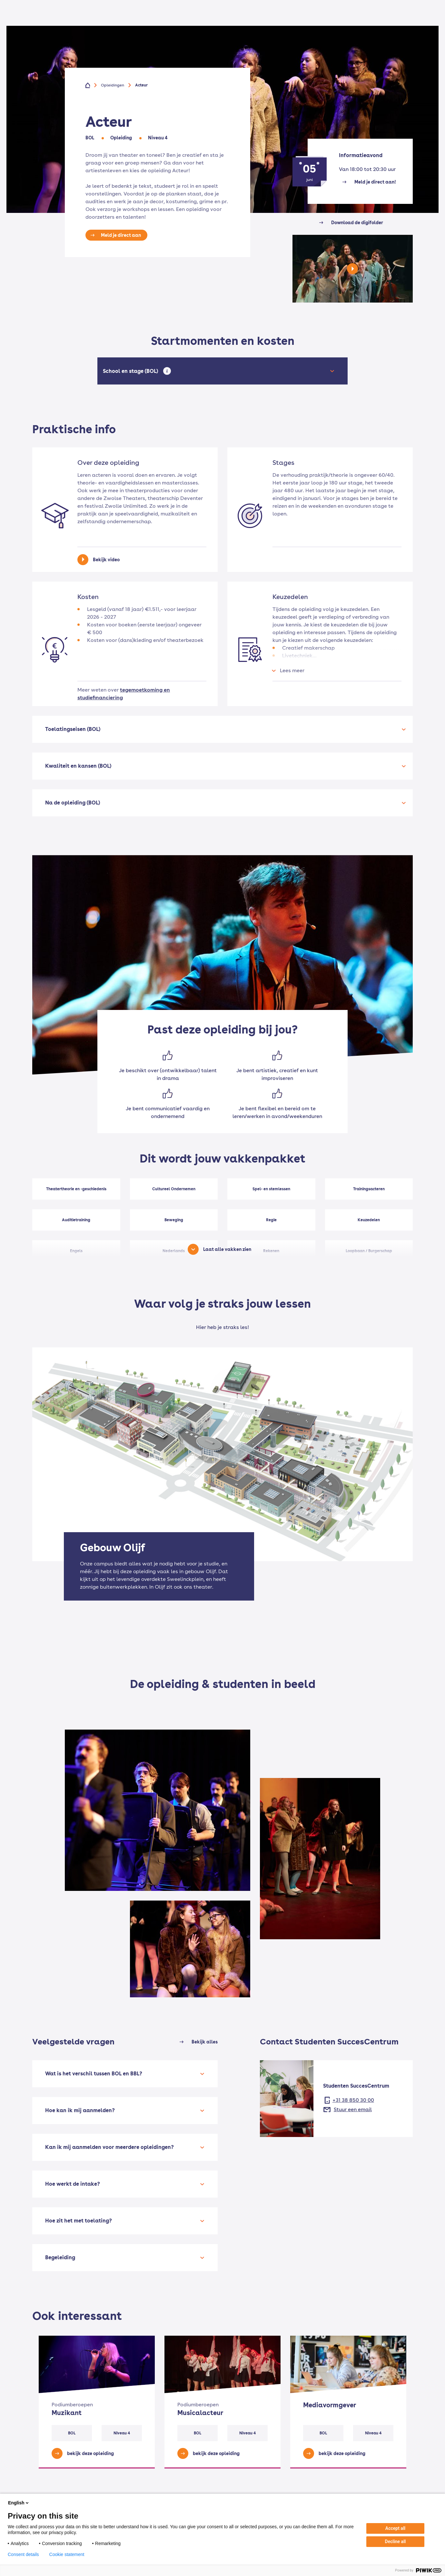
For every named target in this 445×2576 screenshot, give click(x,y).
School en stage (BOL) (132, 371)
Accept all (395, 2528)
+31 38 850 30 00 (353, 2100)
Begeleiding (60, 2257)
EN (410, 4)
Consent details (23, 2554)
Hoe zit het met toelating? (78, 2221)
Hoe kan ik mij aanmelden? (80, 2110)
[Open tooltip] (167, 371)
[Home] (53, 23)
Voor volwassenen (196, 23)
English (19, 2502)
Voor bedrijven (245, 23)
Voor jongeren (148, 23)
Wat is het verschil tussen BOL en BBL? (93, 2074)
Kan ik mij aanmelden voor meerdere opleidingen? (109, 2147)
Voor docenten (338, 4)
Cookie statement (66, 2554)
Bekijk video (106, 559)
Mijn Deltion (381, 4)
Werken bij (355, 23)
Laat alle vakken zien (227, 1249)
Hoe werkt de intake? (72, 2184)
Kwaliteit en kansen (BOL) (78, 766)
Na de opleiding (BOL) (72, 803)
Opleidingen (106, 23)
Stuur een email (353, 2109)
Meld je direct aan (121, 235)
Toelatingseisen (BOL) (72, 729)
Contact (322, 23)
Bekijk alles (205, 2041)
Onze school (286, 23)
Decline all (395, 2541)
